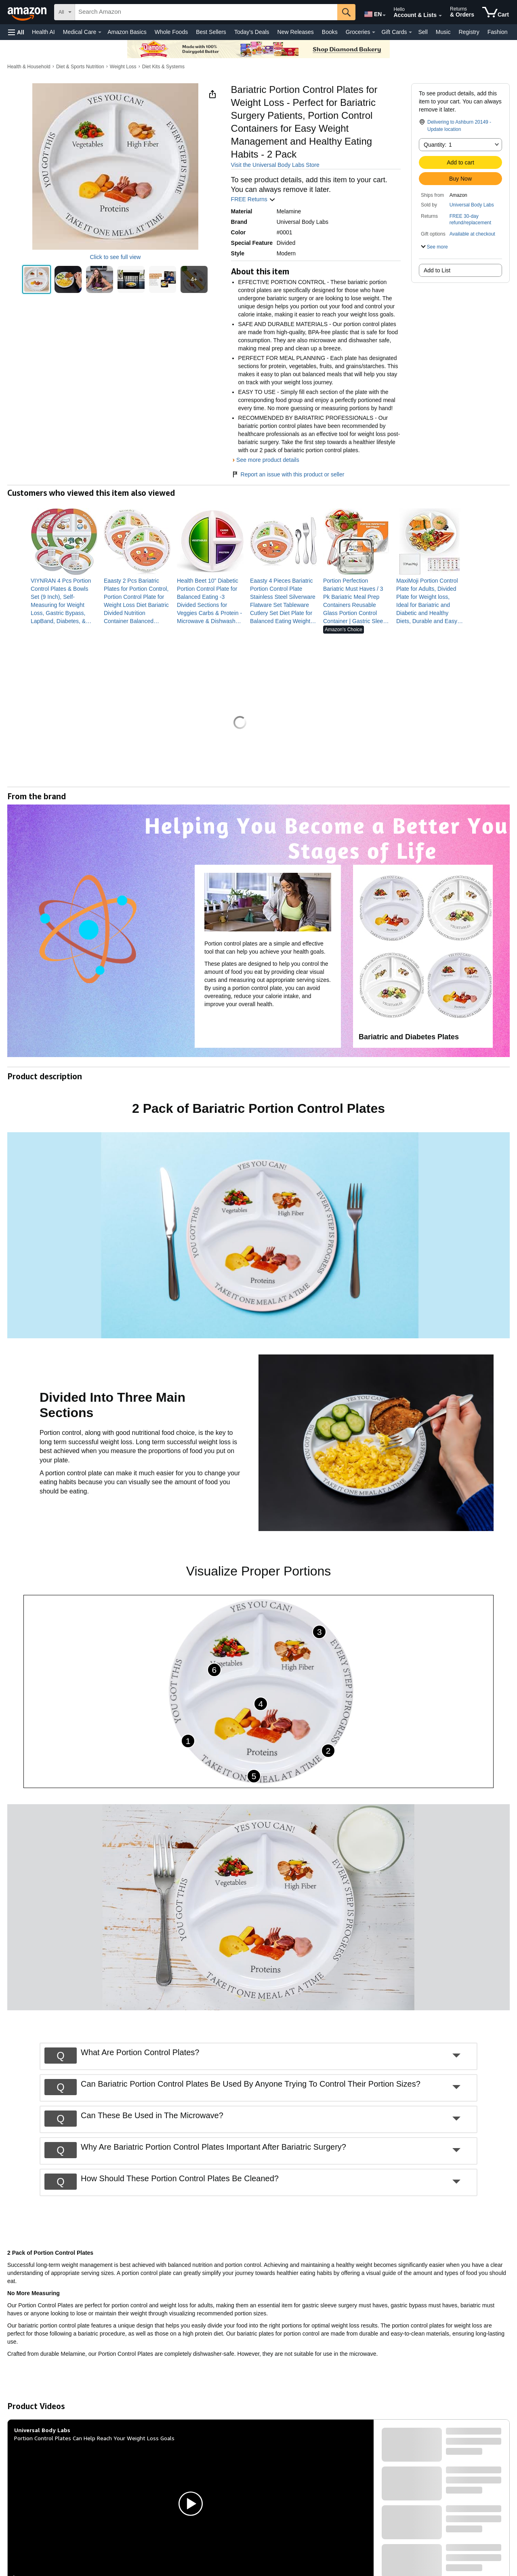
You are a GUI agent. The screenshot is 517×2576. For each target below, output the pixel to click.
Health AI (43, 32)
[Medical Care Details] (99, 32)
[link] (64, 601)
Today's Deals (251, 32)
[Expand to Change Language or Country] (384, 15)
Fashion (498, 32)
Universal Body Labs (472, 205)
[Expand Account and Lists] (440, 16)
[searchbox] (206, 12)
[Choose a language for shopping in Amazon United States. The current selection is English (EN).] (372, 12)
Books (330, 32)
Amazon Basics (126, 32)
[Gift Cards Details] (410, 32)
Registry (468, 32)
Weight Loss (123, 67)
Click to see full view (115, 257)
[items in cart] (496, 12)
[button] (16, 32)
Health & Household (28, 67)
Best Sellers (211, 32)
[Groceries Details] (373, 32)
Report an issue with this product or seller (288, 474)
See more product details (267, 460)
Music (443, 32)
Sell (422, 32)
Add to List (437, 270)
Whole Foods (171, 32)
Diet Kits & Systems (163, 67)
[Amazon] (28, 12)
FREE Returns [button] (253, 199)
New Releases (295, 32)
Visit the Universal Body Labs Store (275, 165)
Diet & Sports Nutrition (80, 67)
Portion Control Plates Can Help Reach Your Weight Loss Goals (94, 2438)
